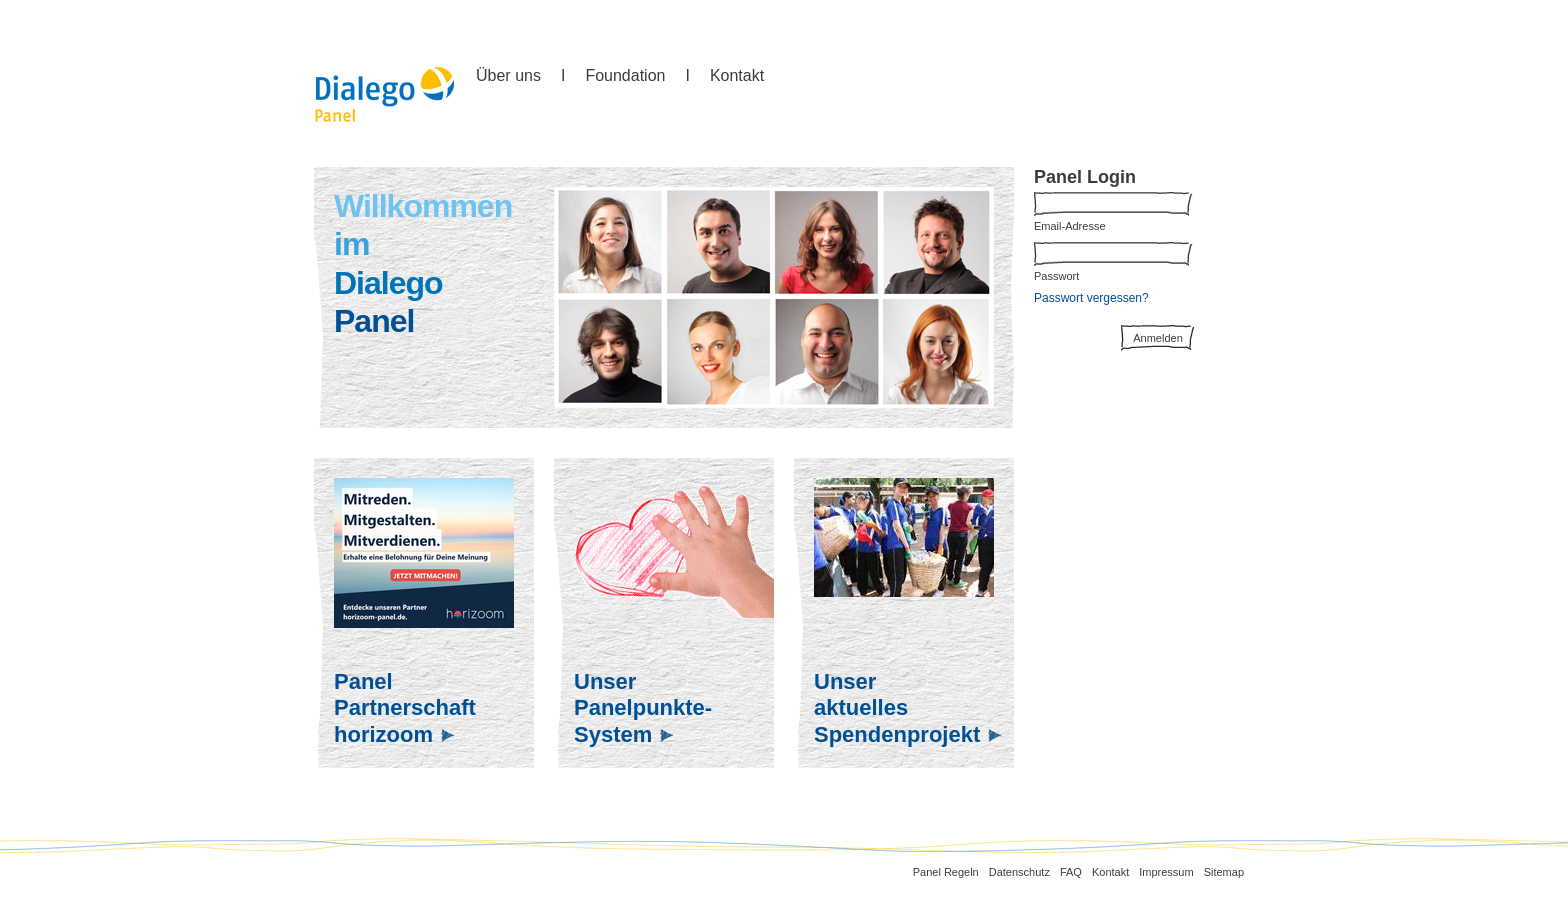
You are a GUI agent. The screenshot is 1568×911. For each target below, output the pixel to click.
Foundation (625, 75)
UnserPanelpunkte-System (643, 708)
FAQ (1071, 872)
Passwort (1056, 276)
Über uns (508, 75)
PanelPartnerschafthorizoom (405, 708)
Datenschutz (1019, 872)
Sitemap (1224, 872)
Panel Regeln (946, 872)
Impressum (1166, 872)
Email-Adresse (1070, 226)
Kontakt (737, 75)
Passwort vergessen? (1091, 298)
